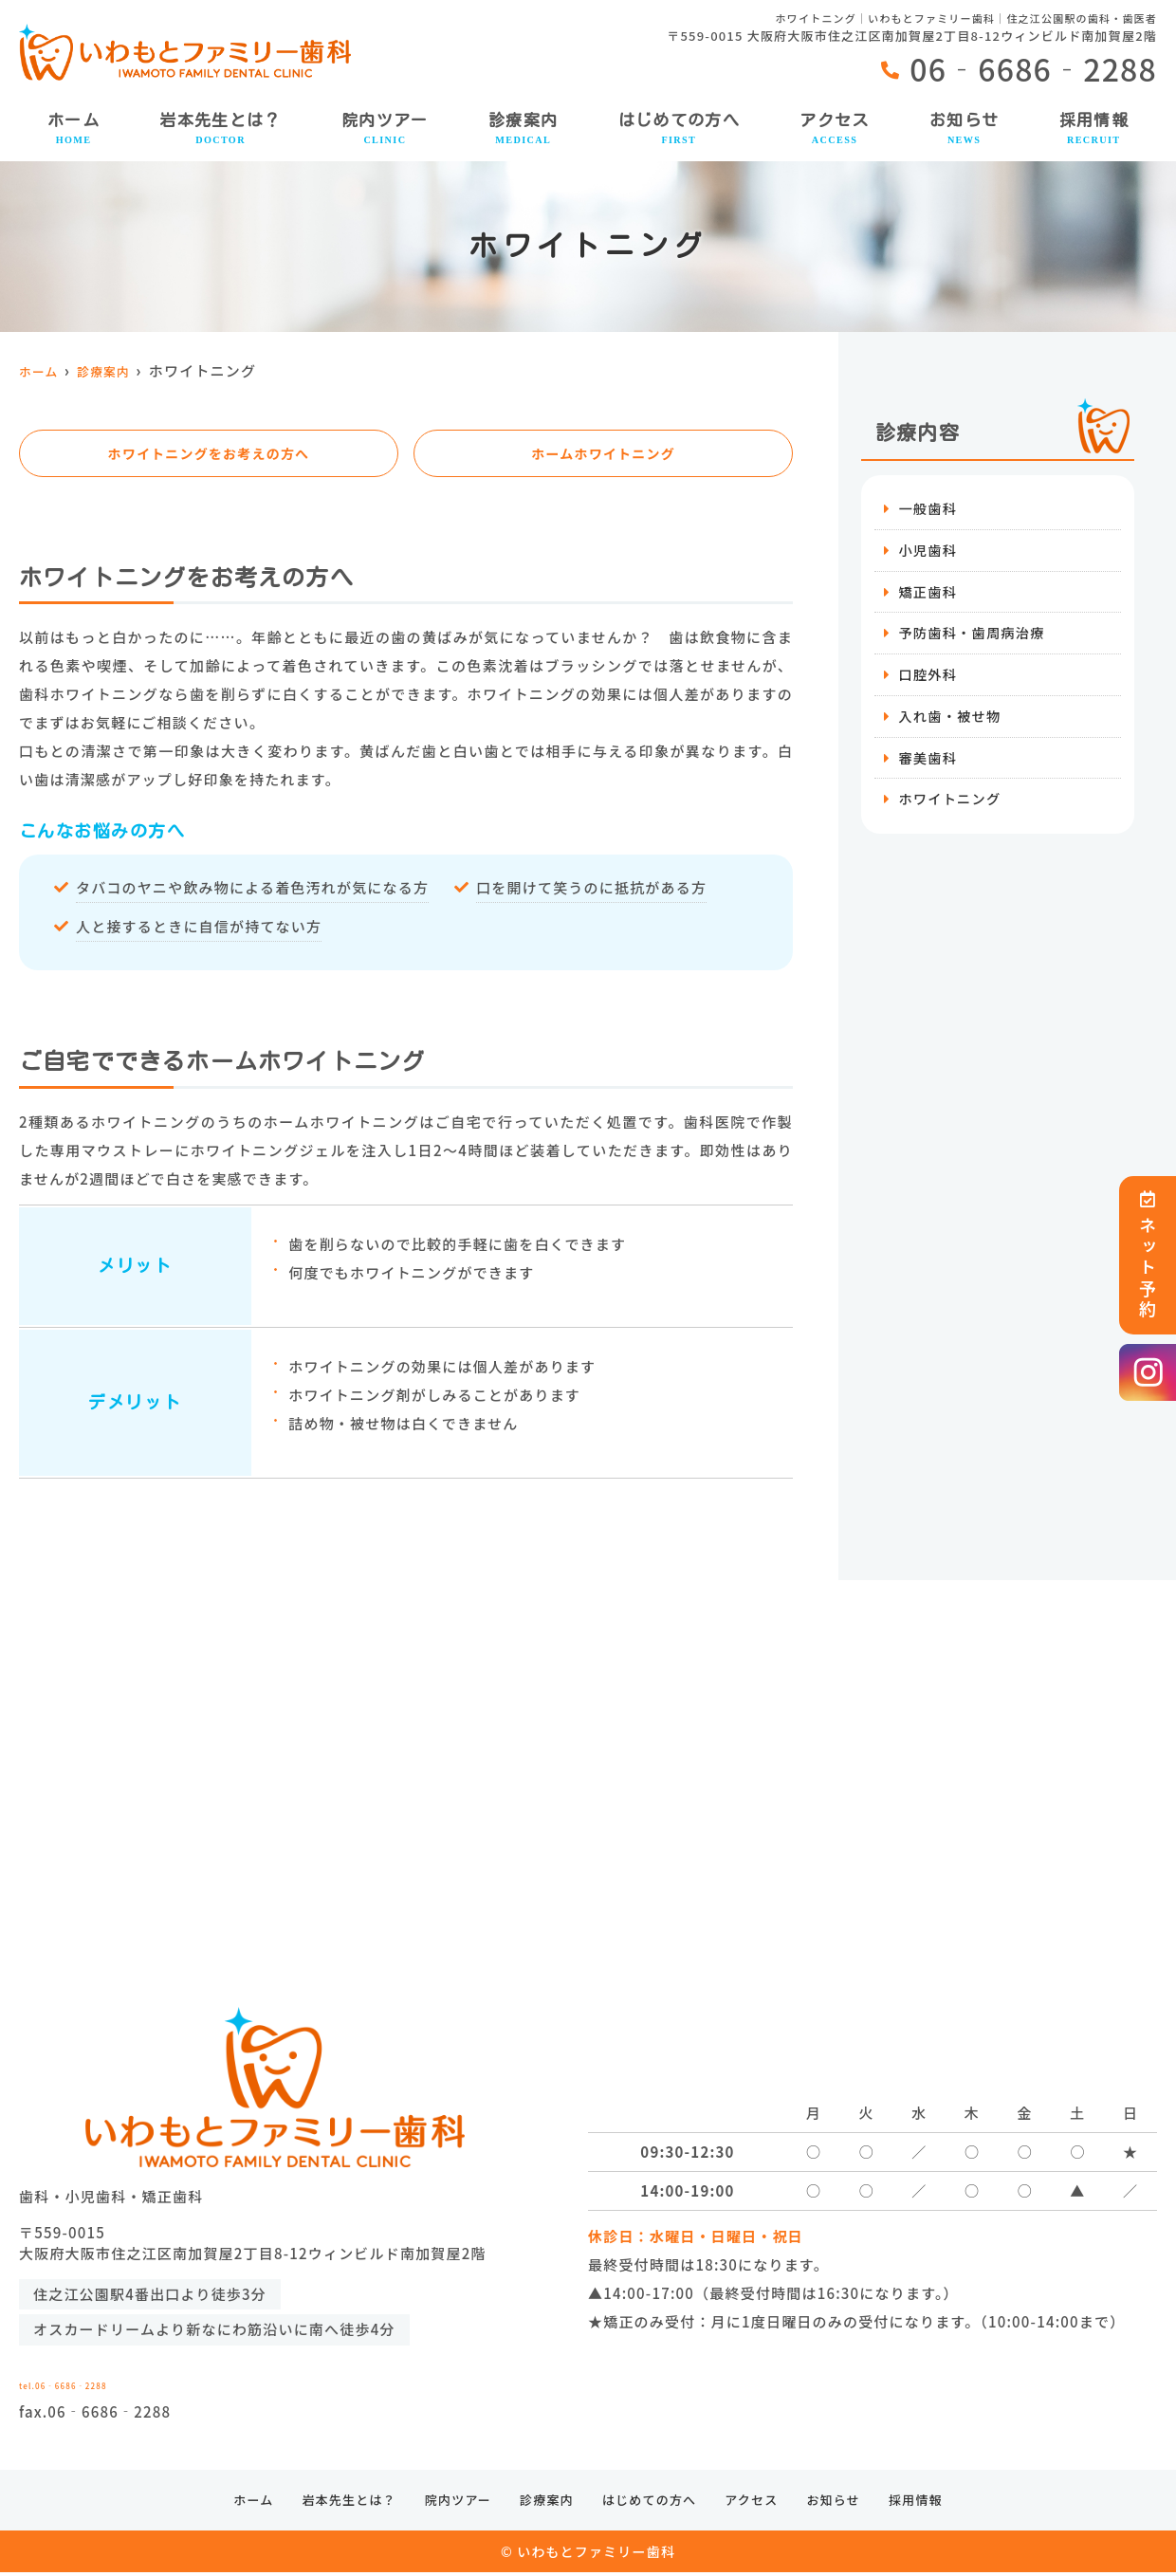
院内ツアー (385, 129)
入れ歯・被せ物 (951, 722)
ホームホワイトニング (603, 454)
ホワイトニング (951, 808)
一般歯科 (929, 509)
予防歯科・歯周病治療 (975, 637)
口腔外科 (929, 680)
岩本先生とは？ (220, 129)
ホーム (73, 129)
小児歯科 (929, 551)
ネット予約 (1147, 1255)
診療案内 (523, 129)
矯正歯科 (929, 594)
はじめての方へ (679, 129)
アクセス (834, 129)
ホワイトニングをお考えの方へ (209, 454)
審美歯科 (929, 765)
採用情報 (1094, 129)
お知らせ (964, 129)
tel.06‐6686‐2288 (177, 2377)
